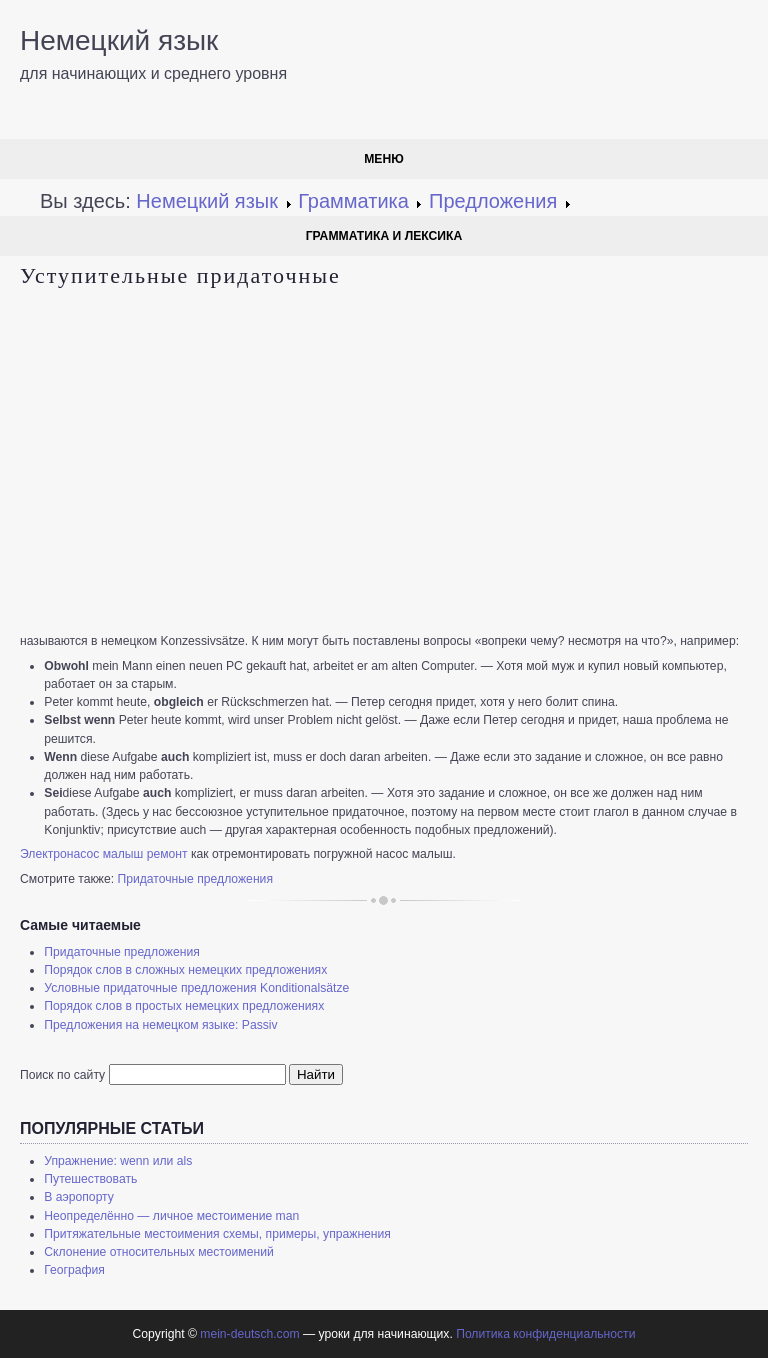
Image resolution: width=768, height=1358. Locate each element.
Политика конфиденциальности (545, 1334)
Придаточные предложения (195, 879)
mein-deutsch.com (249, 1334)
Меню (384, 159)
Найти (316, 1074)
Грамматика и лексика (384, 236)
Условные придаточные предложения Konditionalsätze (196, 988)
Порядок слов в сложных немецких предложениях (185, 970)
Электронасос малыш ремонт (104, 854)
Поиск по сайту (62, 1075)
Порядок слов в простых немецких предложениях (184, 1006)
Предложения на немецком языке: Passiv (160, 1025)
